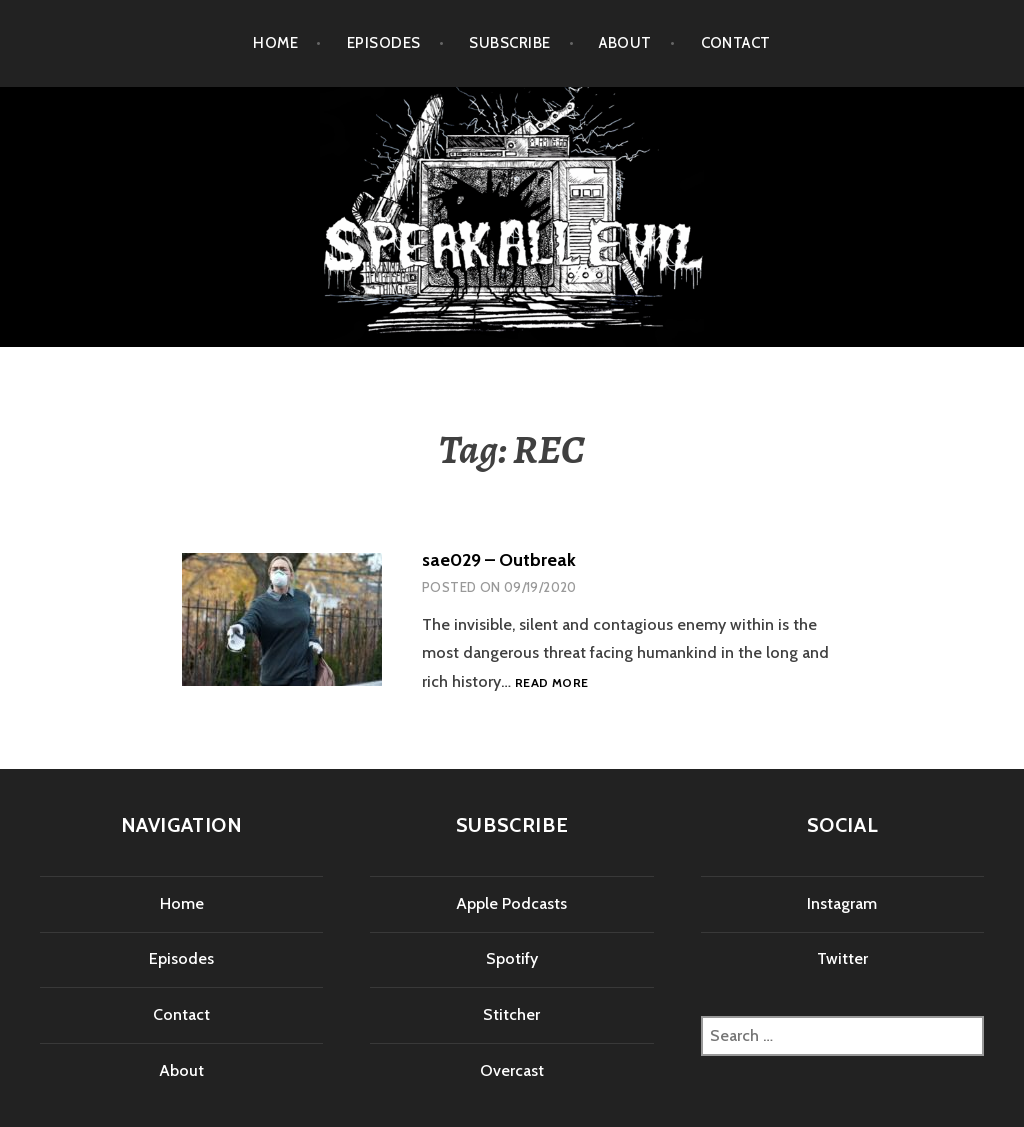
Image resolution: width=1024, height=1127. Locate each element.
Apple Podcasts (511, 903)
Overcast (512, 1070)
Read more (551, 683)
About (625, 43)
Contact (736, 43)
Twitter (842, 958)
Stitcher (511, 1014)
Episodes (384, 43)
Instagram (842, 903)
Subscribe (509, 43)
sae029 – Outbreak (499, 560)
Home (275, 43)
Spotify (512, 958)
